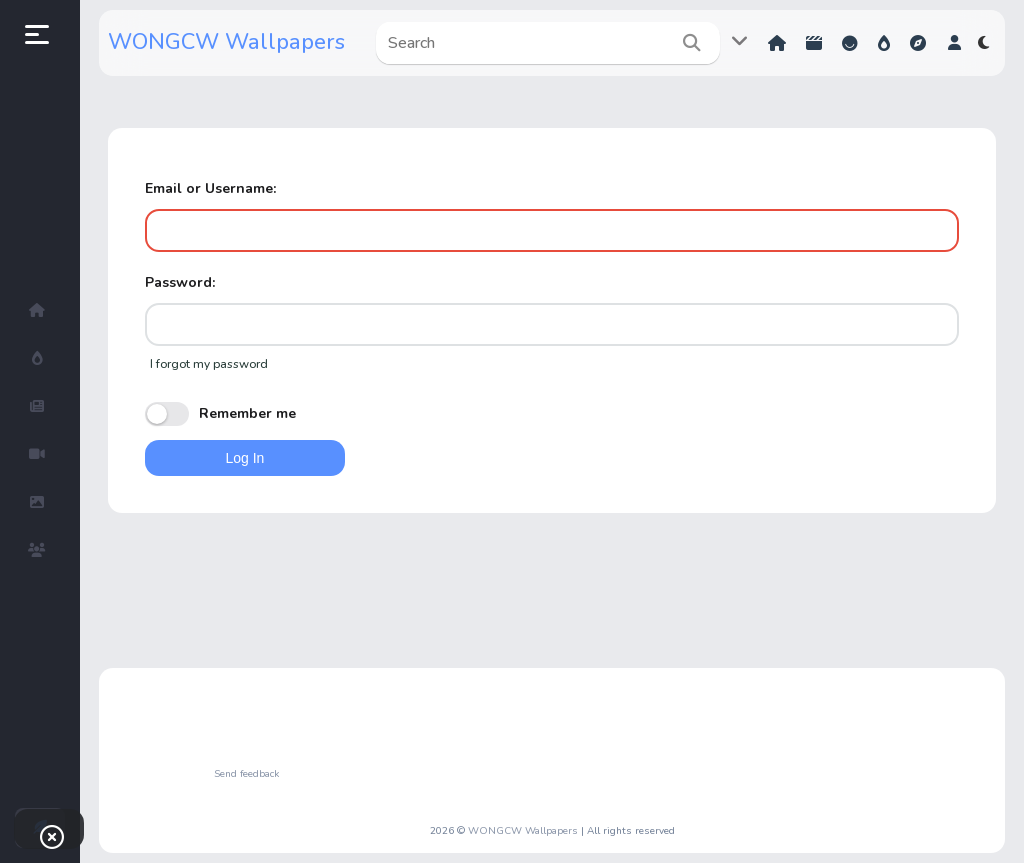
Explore (918, 43)
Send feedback (246, 774)
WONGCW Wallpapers (226, 42)
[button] (954, 43)
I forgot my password (209, 364)
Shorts (814, 43)
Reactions (850, 43)
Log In (244, 458)
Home (777, 43)
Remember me (220, 414)
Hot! (884, 43)
